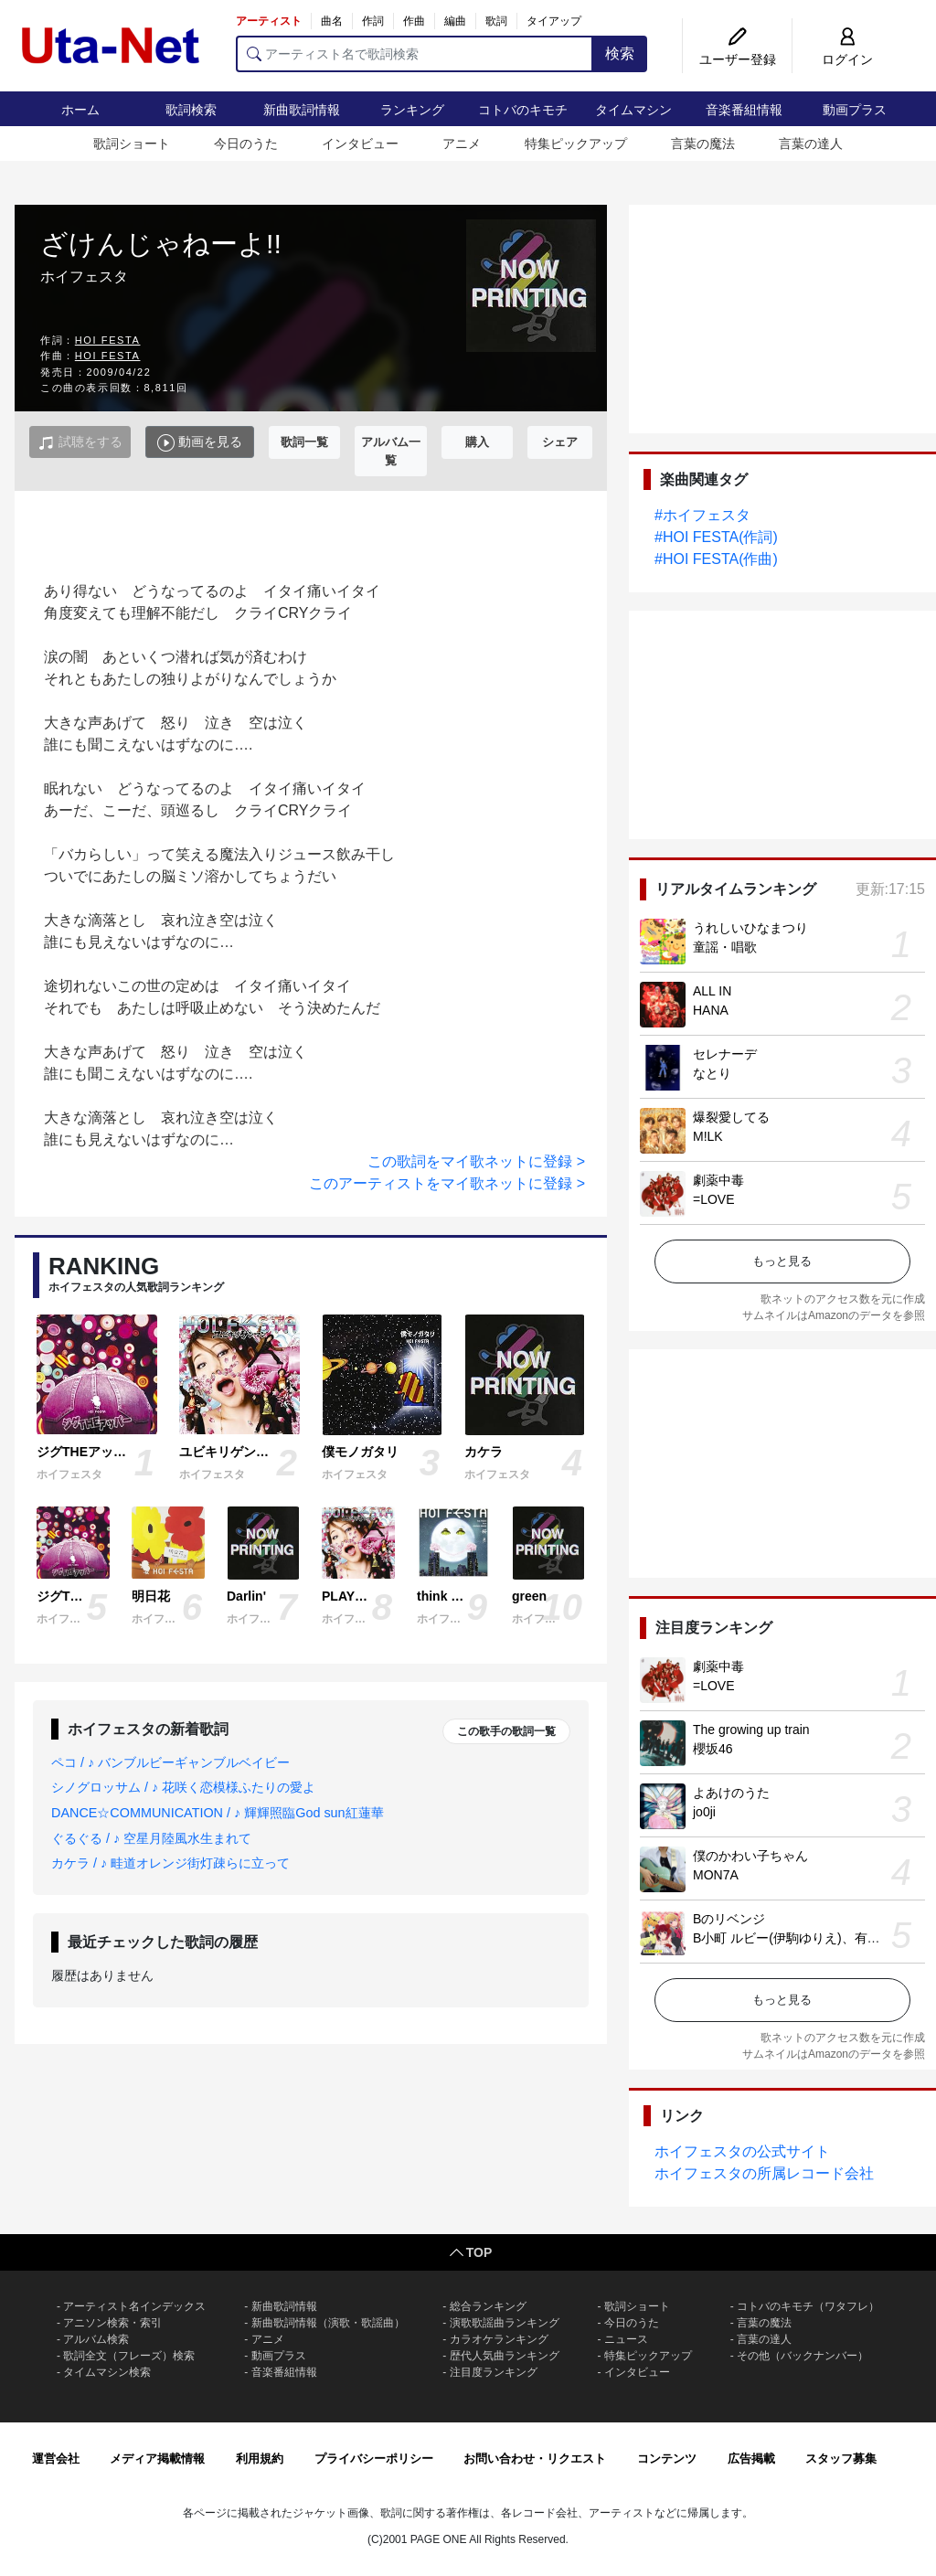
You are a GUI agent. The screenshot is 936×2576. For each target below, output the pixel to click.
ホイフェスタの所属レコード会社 (764, 2173)
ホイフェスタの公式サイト (742, 2151)
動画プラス (855, 109)
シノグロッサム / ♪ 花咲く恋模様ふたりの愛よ (183, 1787)
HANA (711, 1010)
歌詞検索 (191, 109)
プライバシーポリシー (373, 2458)
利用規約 (259, 2458)
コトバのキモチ (523, 109)
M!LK (708, 1136)
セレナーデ (725, 1054)
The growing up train (751, 1729)
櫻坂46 (713, 1748)
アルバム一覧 (390, 451)
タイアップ (553, 21)
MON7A (716, 1875)
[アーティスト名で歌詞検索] (414, 54)
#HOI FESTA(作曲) (716, 559)
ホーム (80, 109)
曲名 (332, 21)
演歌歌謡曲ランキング (504, 2322)
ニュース (626, 2339)
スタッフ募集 (841, 2458)
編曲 (455, 21)
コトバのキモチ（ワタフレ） (808, 2306)
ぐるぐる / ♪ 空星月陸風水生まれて (151, 1838)
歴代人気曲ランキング (504, 2355)
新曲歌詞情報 (301, 109)
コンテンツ (667, 2458)
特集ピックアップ (576, 143)
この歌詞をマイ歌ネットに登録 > (476, 1161)
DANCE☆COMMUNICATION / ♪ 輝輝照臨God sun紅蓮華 (217, 1812)
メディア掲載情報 (157, 2458)
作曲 (414, 21)
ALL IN (712, 991)
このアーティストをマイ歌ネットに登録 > (447, 1183)
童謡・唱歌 (725, 947)
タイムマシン (633, 109)
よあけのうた (731, 1792)
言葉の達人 (811, 143)
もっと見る (782, 1261)
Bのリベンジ (729, 1918)
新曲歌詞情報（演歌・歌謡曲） (328, 2322)
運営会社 (56, 2458)
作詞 (373, 21)
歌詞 (496, 21)
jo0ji (704, 1811)
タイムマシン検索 (107, 2372)
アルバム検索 (96, 2339)
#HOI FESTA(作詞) (716, 537)
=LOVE (714, 1199)
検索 (619, 53)
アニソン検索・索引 (112, 2322)
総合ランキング (488, 2306)
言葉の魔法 (703, 143)
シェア (560, 442)
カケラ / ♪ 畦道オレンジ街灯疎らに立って (170, 1863)
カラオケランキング (499, 2339)
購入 (477, 442)
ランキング (412, 109)
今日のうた (246, 143)
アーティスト (269, 21)
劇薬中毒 (718, 1180)
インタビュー (360, 143)
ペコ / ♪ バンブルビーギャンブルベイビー (170, 1762)
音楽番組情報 (744, 109)
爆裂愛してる (731, 1117)
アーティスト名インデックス (134, 2306)
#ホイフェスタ (702, 515)
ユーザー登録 (737, 59)
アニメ (461, 143)
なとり (712, 1073)
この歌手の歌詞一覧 (506, 1731)
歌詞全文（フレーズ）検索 (129, 2355)
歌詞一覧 (304, 442)
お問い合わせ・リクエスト (534, 2458)
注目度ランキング (493, 2372)
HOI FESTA (108, 340)
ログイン (847, 59)
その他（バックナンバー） (802, 2355)
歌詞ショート (131, 143)
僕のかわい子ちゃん (750, 1855)
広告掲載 (751, 2458)
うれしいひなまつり (750, 928)
